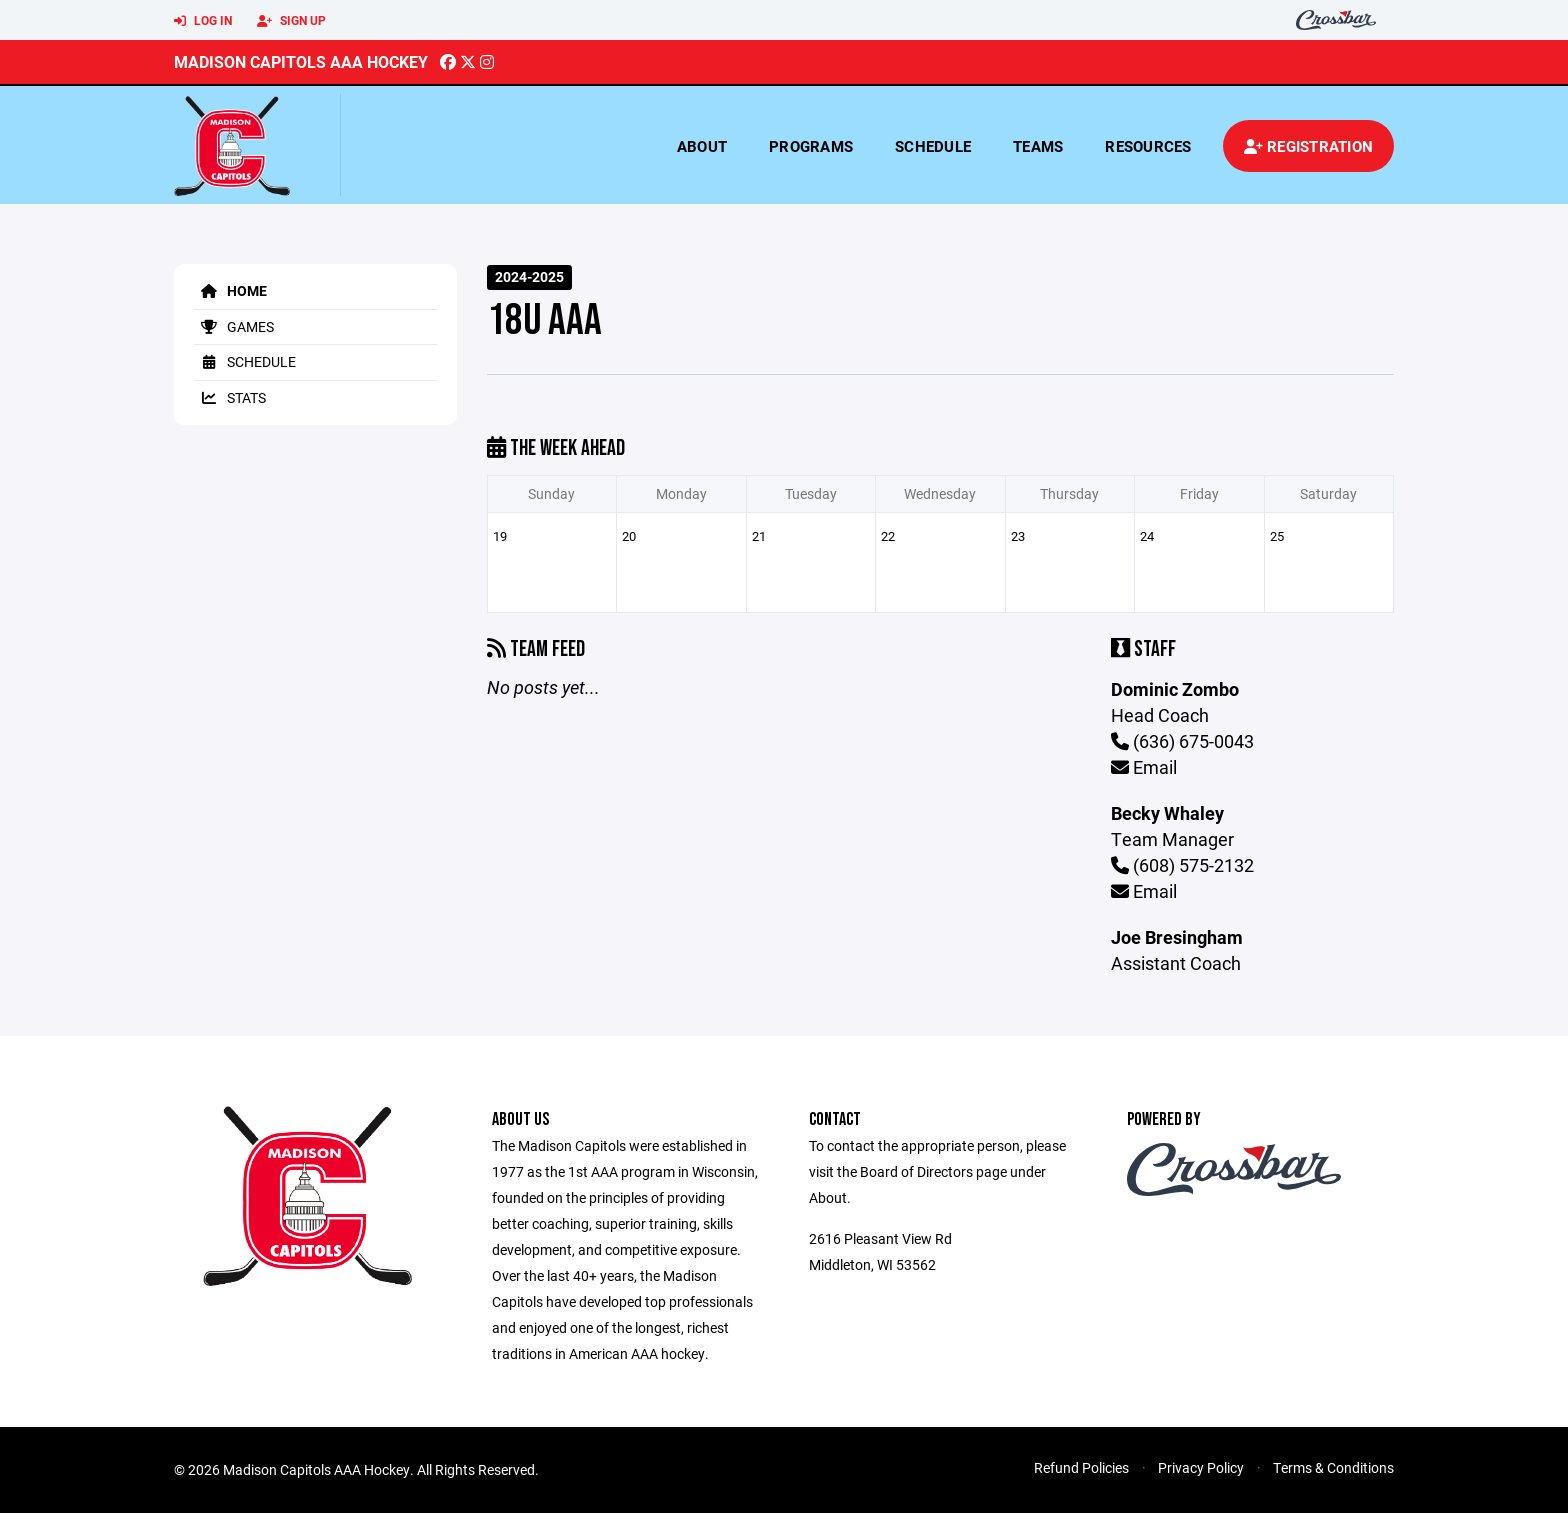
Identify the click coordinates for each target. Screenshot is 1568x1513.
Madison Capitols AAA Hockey (301, 61)
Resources (1148, 146)
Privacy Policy (1201, 1467)
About (702, 146)
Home (230, 290)
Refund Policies (1081, 1467)
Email (1144, 767)
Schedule (933, 146)
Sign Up (291, 21)
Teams (1038, 146)
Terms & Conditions (1333, 1467)
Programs (811, 146)
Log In (203, 21)
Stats (230, 397)
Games (234, 326)
